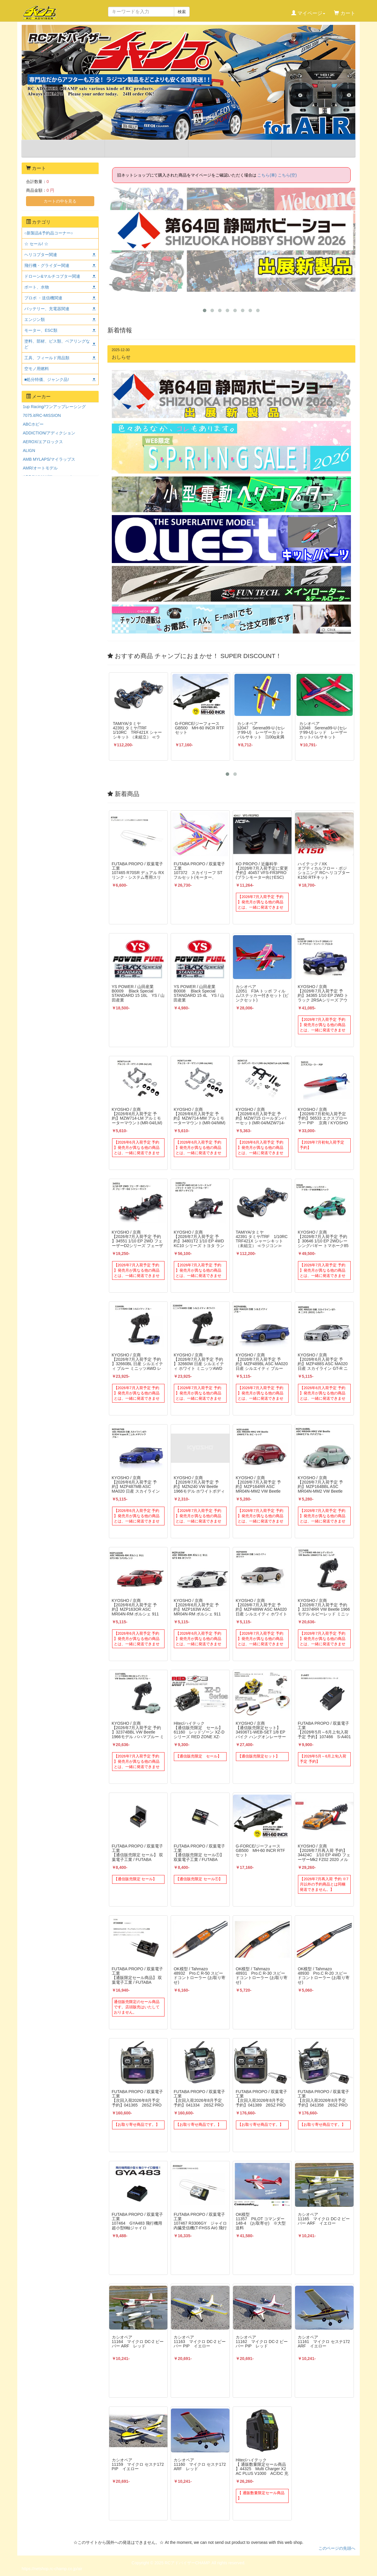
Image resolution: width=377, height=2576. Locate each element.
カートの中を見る (60, 201)
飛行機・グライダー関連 (46, 265)
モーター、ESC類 (40, 330)
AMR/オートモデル (40, 468)
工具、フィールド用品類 (46, 357)
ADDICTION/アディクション (49, 433)
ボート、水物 (36, 287)
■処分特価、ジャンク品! (46, 379)
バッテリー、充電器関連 (46, 308)
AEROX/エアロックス (43, 441)
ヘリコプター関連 (40, 254)
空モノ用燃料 (36, 368)
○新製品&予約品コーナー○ (48, 233)
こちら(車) (266, 175)
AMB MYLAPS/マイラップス (49, 459)
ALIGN (29, 450)
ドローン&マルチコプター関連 (52, 276)
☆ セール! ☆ (36, 243)
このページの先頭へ (336, 2548)
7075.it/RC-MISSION (42, 415)
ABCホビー (33, 424)
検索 (182, 11)
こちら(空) (287, 175)
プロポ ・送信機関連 (43, 298)
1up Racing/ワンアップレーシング (54, 406)
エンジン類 (34, 319)
